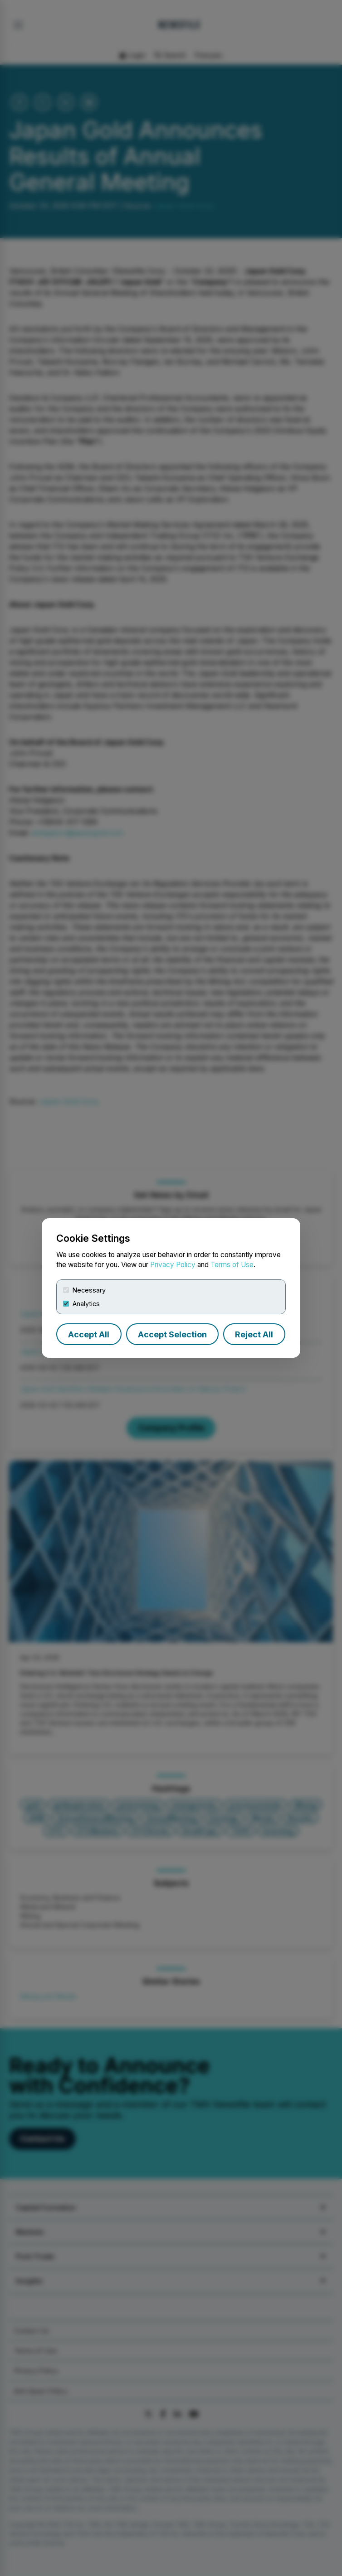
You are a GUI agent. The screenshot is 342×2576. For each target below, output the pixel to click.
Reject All (254, 1334)
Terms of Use (232, 1264)
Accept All (88, 1334)
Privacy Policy (172, 1264)
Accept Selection (172, 1334)
